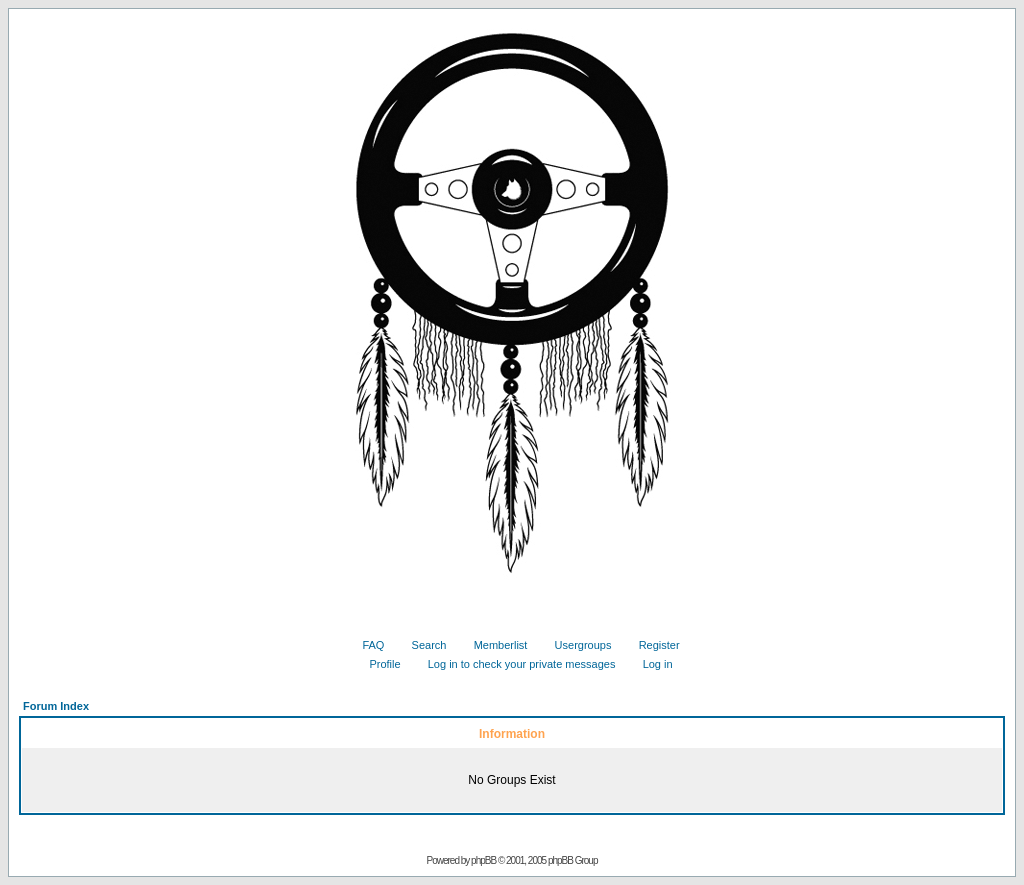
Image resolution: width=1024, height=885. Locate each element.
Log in (650, 664)
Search (422, 645)
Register (652, 645)
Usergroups (576, 645)
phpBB (483, 860)
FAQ (365, 645)
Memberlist (493, 645)
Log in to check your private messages (514, 664)
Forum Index (56, 706)
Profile (377, 664)
